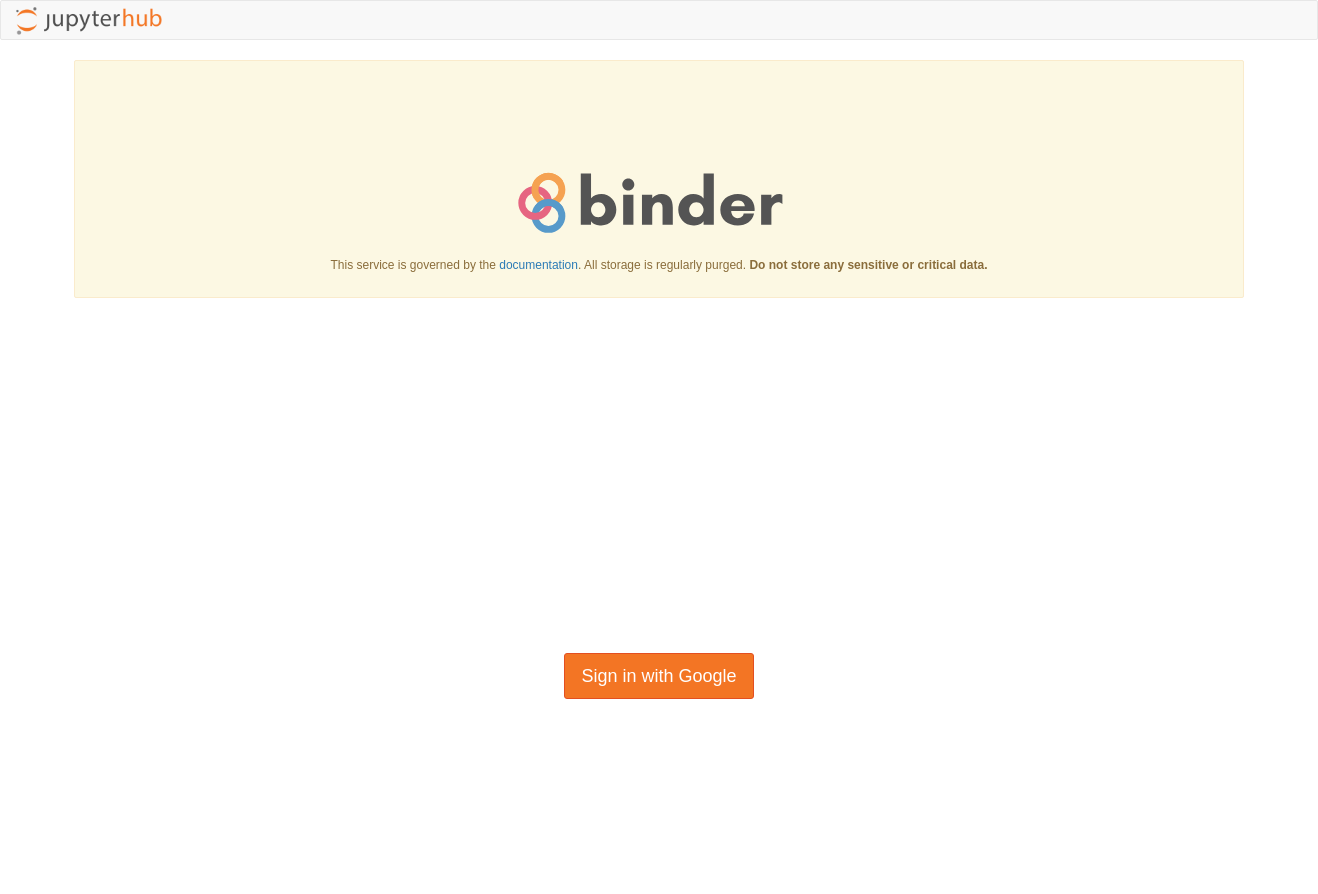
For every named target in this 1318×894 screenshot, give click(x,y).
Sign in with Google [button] (658, 676)
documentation (538, 265)
